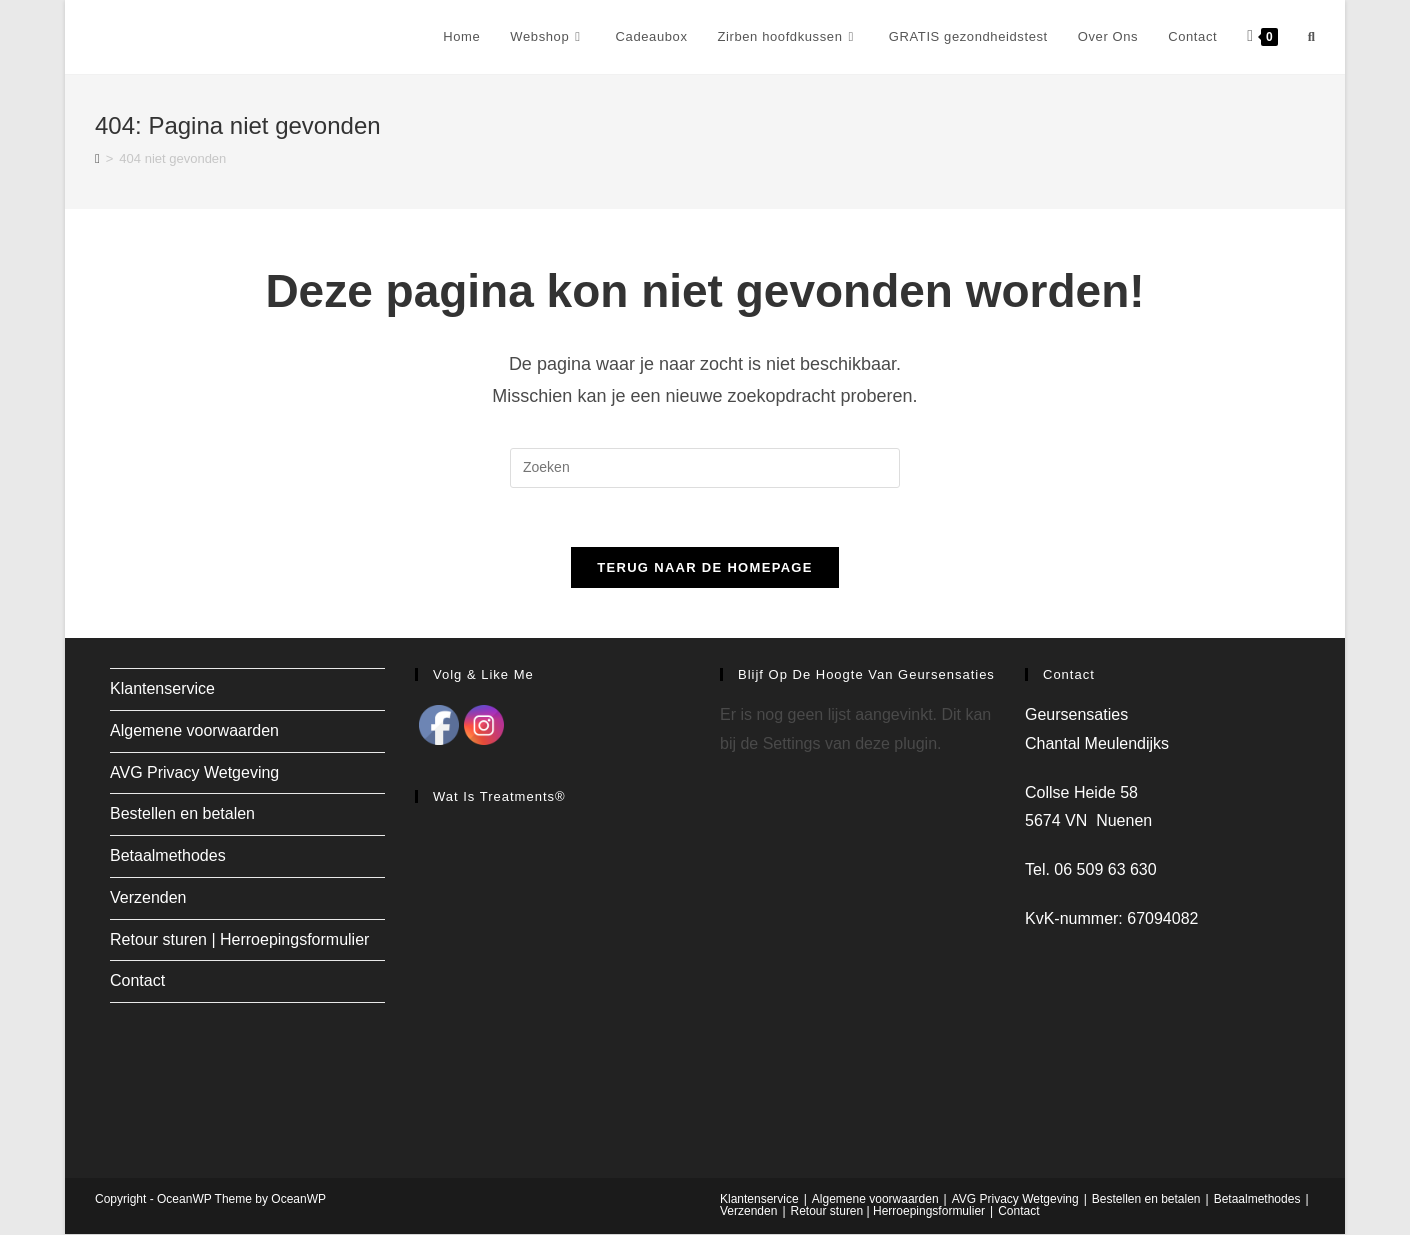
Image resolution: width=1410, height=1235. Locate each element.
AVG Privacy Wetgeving (194, 772)
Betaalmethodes (168, 856)
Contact (137, 981)
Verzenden (148, 898)
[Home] (97, 158)
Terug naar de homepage (704, 568)
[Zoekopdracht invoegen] (705, 468)
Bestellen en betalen (182, 814)
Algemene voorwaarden (194, 731)
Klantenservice (162, 689)
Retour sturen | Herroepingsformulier (239, 940)
